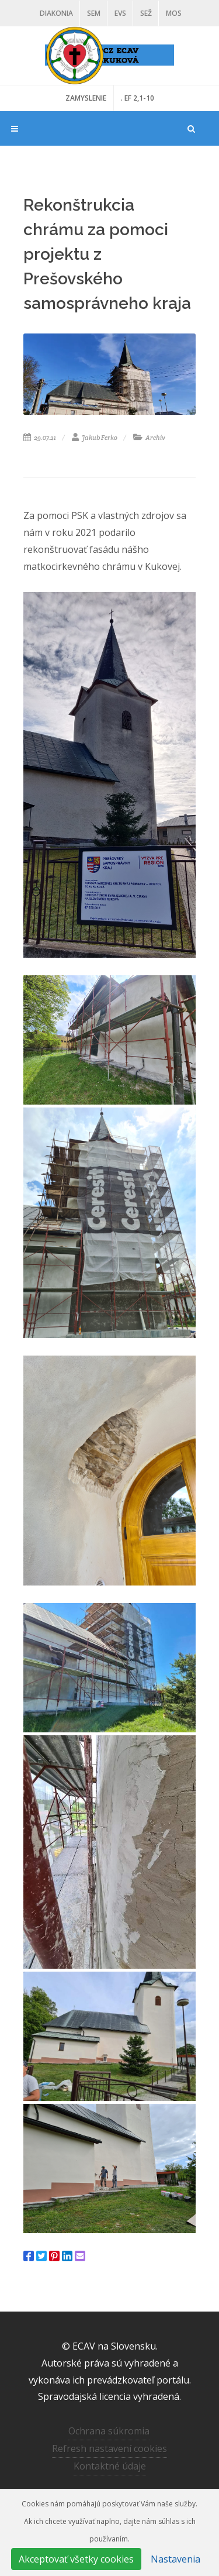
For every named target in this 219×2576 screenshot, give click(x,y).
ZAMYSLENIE (85, 98)
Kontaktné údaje (110, 2466)
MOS (174, 13)
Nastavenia (175, 2559)
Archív (149, 438)
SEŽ (146, 13)
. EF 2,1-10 (137, 98)
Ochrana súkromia (109, 2430)
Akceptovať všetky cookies (76, 2559)
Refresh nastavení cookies (109, 2448)
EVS (120, 13)
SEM (93, 13)
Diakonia (56, 13)
